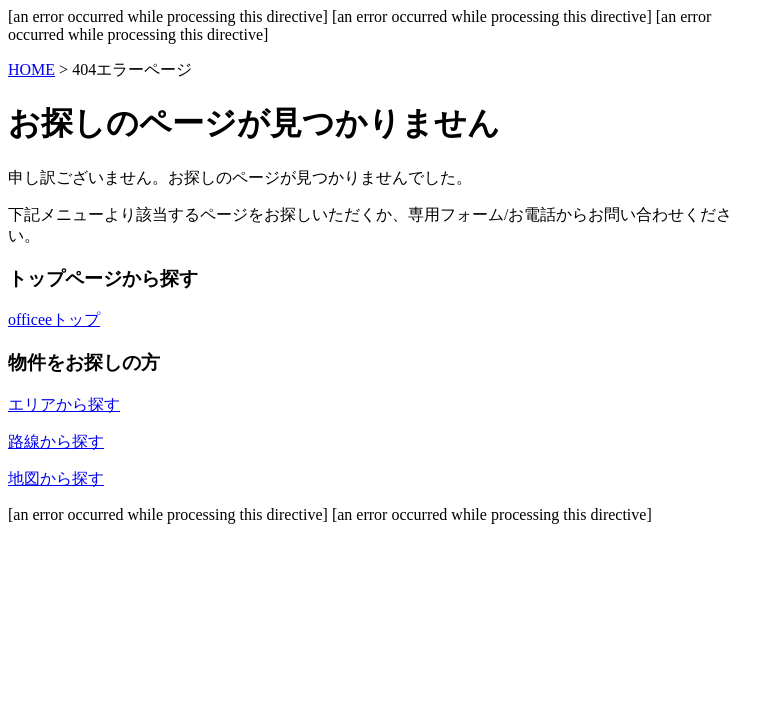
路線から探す (56, 441)
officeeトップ (54, 319)
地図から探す (56, 478)
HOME (31, 69)
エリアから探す (64, 404)
